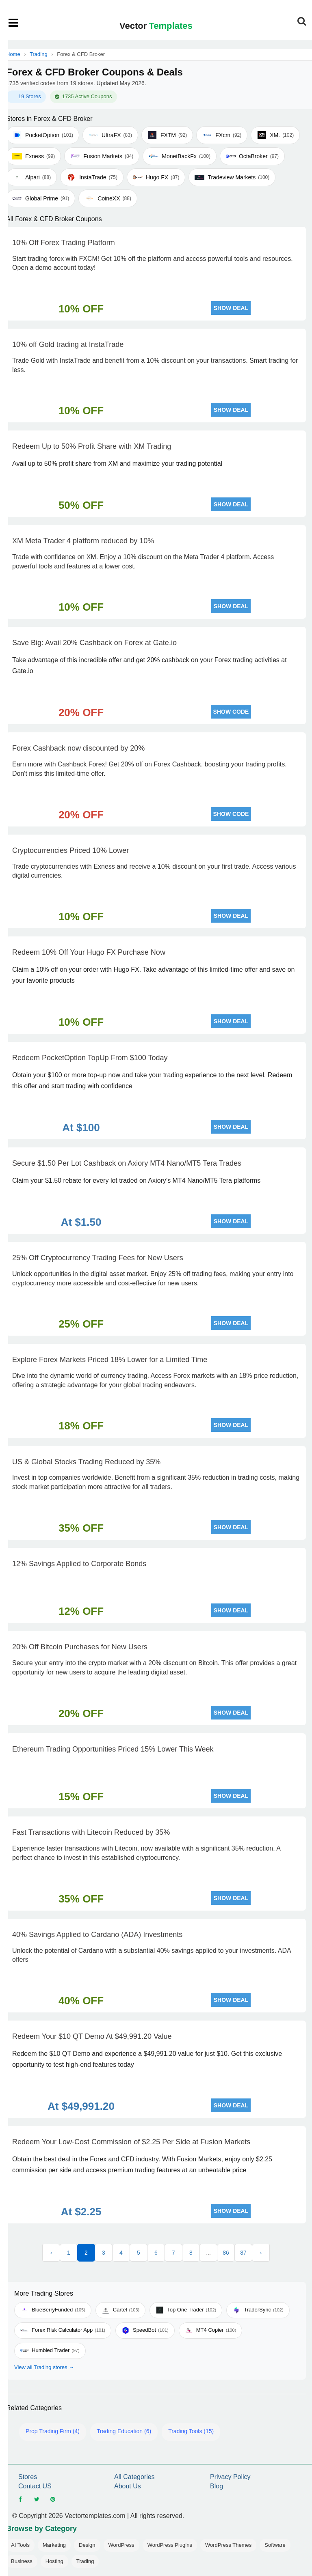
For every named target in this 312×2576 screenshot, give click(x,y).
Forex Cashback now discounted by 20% (78, 748)
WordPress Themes (228, 2545)
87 (243, 2252)
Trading (39, 54)
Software (274, 2545)
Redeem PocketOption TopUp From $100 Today (90, 1058)
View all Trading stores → (44, 2367)
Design (87, 2545)
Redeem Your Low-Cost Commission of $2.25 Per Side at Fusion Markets (131, 2142)
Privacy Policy (230, 2476)
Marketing (54, 2545)
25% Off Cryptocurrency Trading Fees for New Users (97, 1258)
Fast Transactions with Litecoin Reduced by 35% (91, 1832)
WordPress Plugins (169, 2545)
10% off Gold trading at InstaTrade (68, 344)
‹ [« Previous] (51, 2252)
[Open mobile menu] (14, 23)
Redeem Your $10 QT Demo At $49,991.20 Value (92, 2036)
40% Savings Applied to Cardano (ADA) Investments (97, 1934)
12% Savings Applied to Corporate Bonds (79, 1564)
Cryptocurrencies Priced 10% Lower (70, 850)
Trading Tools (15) (191, 2431)
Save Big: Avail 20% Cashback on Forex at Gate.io (94, 643)
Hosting (54, 2561)
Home (13, 54)
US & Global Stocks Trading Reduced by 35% (86, 1462)
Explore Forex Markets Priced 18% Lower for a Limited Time (109, 1360)
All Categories (134, 2476)
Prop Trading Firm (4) (53, 2431)
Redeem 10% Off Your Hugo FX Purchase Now (88, 952)
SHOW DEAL (231, 308)
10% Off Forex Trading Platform (63, 243)
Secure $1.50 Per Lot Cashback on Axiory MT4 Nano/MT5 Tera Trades (126, 1163)
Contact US (35, 2486)
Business (21, 2561)
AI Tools (20, 2545)
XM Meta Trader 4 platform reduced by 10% (83, 541)
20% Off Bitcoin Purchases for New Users (79, 1647)
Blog (216, 2486)
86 (226, 2252)
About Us (127, 2486)
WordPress (121, 2545)
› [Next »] (261, 2252)
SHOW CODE (231, 711)
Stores (27, 2476)
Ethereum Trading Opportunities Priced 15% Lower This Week (113, 1749)
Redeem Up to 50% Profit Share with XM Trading (91, 446)
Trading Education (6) (124, 2431)
